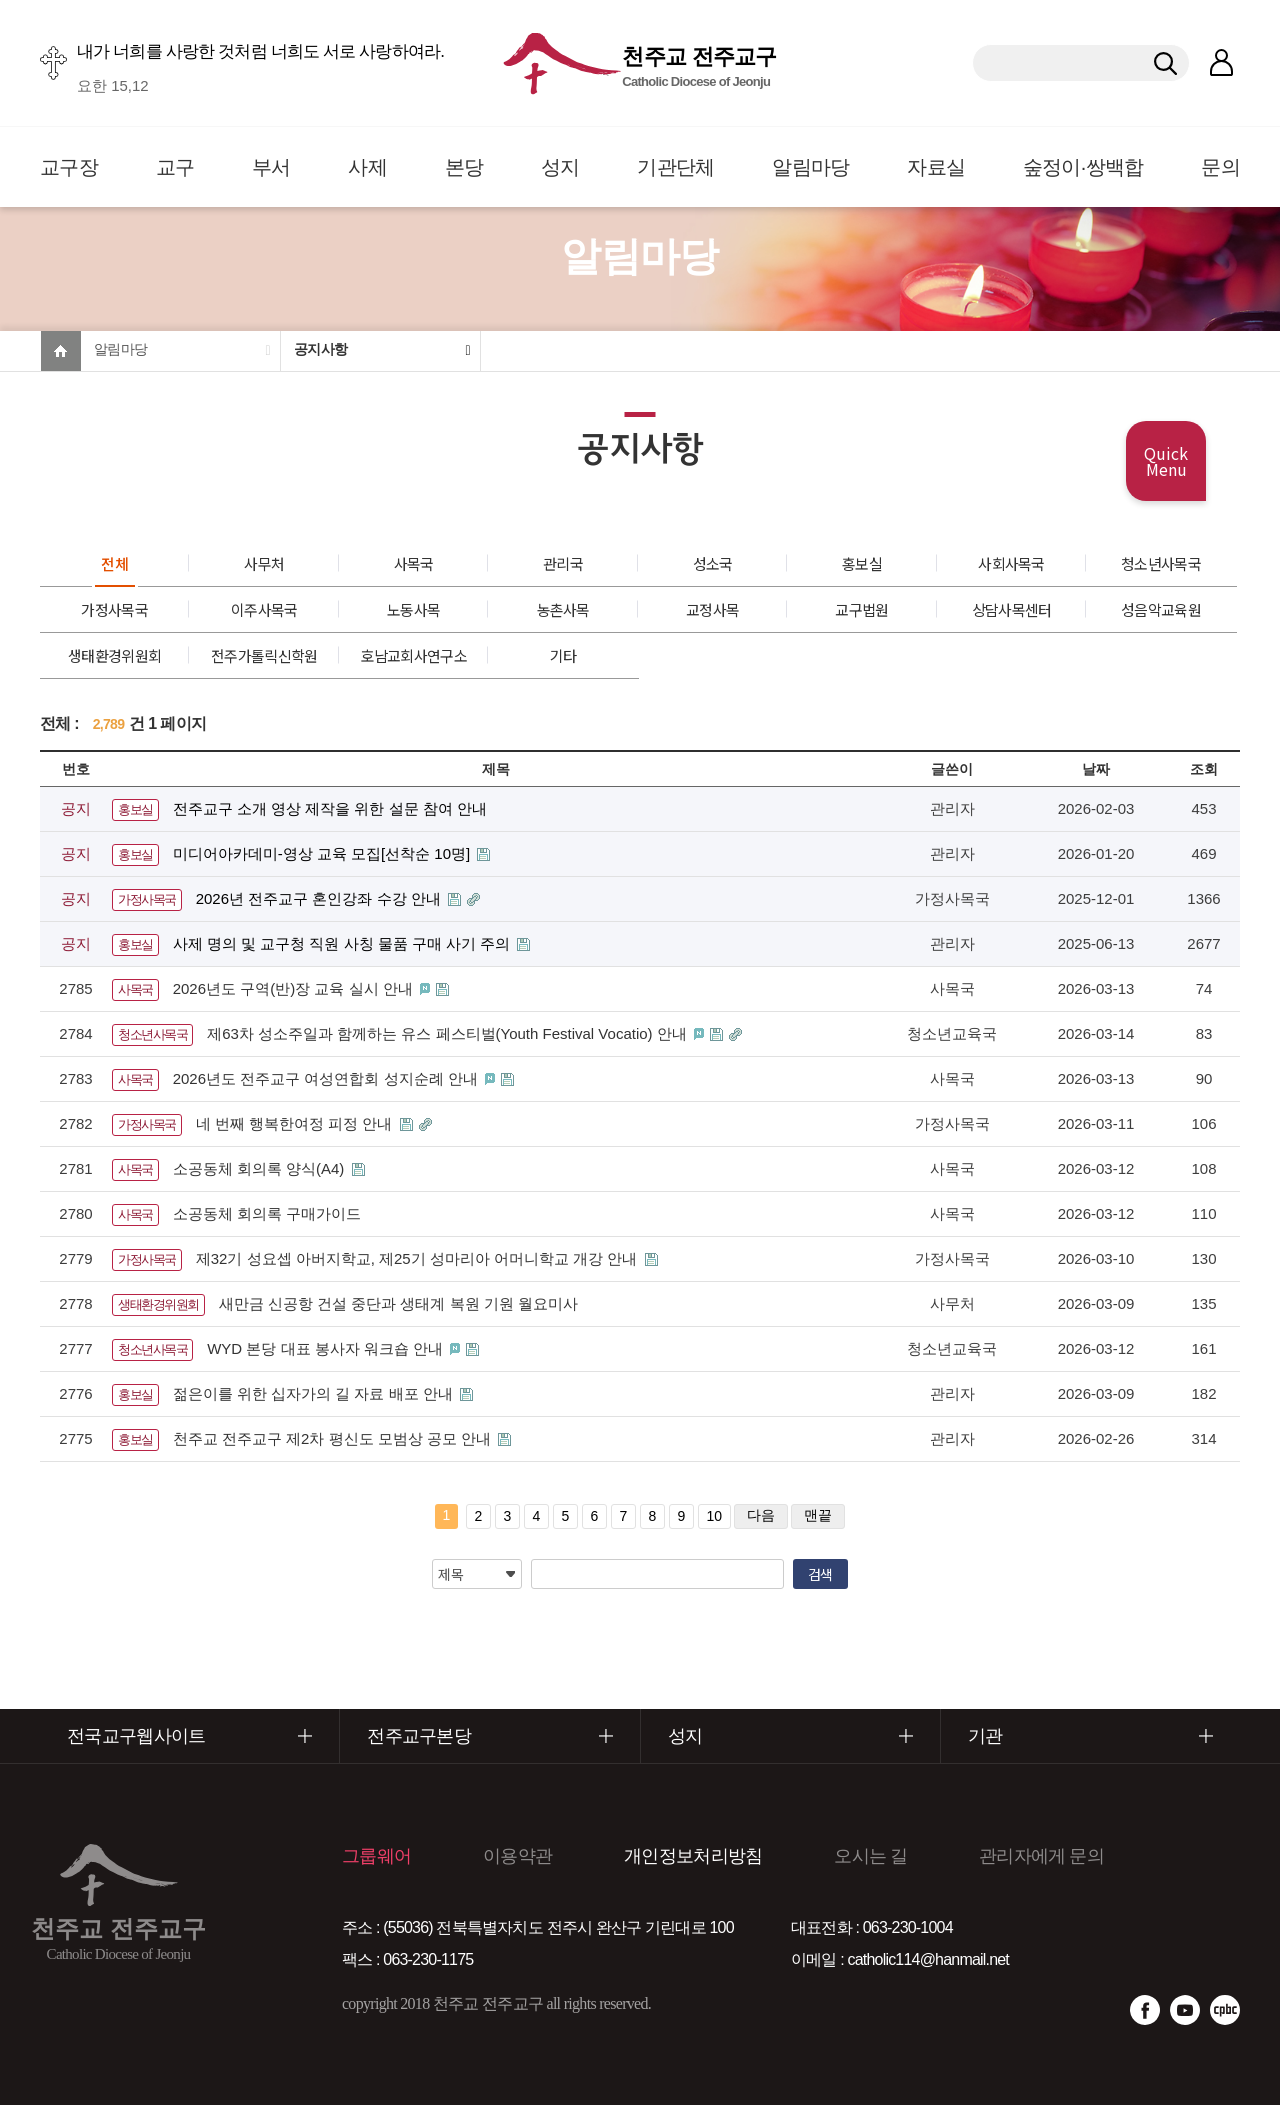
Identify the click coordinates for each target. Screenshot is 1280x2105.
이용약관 (517, 1856)
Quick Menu (1166, 461)
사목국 (414, 563)
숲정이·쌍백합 (1083, 167)
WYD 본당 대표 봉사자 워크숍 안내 (327, 1348)
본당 (464, 167)
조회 (1204, 769)
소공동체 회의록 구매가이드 (267, 1213)
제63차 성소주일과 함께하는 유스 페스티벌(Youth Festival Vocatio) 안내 (449, 1033)
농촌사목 (563, 609)
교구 (175, 167)
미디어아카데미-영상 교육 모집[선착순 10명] (324, 853)
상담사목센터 (1012, 609)
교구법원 (861, 609)
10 (715, 1516)
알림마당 (810, 167)
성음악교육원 (1161, 609)
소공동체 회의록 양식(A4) (261, 1168)
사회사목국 (1011, 563)
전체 (114, 563)
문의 (1220, 167)
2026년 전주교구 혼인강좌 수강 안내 (320, 898)
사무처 (264, 563)
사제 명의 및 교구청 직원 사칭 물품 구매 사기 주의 (344, 943)
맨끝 (818, 1515)
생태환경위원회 (114, 655)
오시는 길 (870, 1856)
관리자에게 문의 (1041, 1856)
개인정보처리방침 (693, 1856)
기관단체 (675, 167)
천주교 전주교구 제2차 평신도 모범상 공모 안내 (334, 1438)
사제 (367, 167)
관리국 (563, 563)
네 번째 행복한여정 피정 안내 (296, 1123)
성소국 (713, 563)
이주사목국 (264, 609)
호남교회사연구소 (413, 655)
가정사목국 (114, 609)
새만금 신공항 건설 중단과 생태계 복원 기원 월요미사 (398, 1303)
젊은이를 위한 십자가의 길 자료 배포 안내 (315, 1393)
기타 (563, 655)
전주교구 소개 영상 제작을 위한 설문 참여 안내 (330, 808)
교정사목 (712, 609)
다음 (761, 1515)
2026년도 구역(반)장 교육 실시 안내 (295, 988)
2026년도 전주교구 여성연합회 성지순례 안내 (327, 1078)
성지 (560, 167)
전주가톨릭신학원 (264, 655)
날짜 (1096, 769)
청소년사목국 (1161, 563)
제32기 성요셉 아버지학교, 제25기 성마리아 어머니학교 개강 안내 (419, 1258)
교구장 (69, 167)
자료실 (936, 167)
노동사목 (413, 609)
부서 (271, 167)
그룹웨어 (376, 1856)
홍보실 (862, 563)
